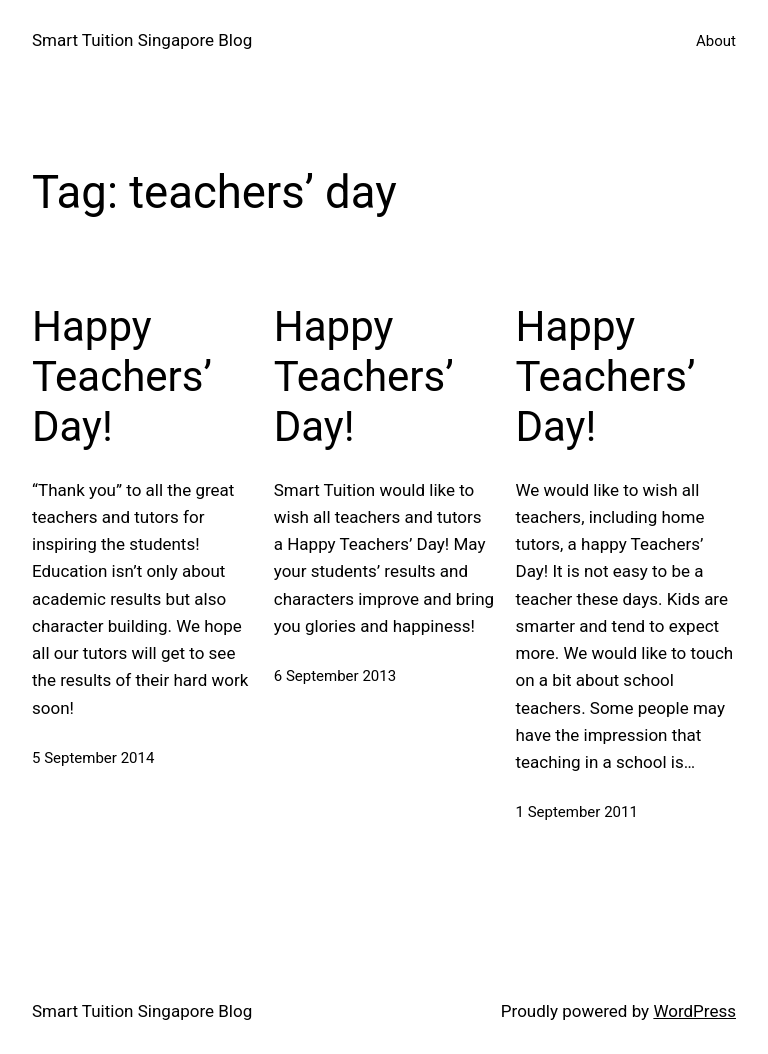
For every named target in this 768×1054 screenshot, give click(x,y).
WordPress (694, 1011)
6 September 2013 (335, 676)
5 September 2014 (93, 758)
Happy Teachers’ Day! (122, 377)
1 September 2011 (577, 812)
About (716, 41)
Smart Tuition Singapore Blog (142, 40)
